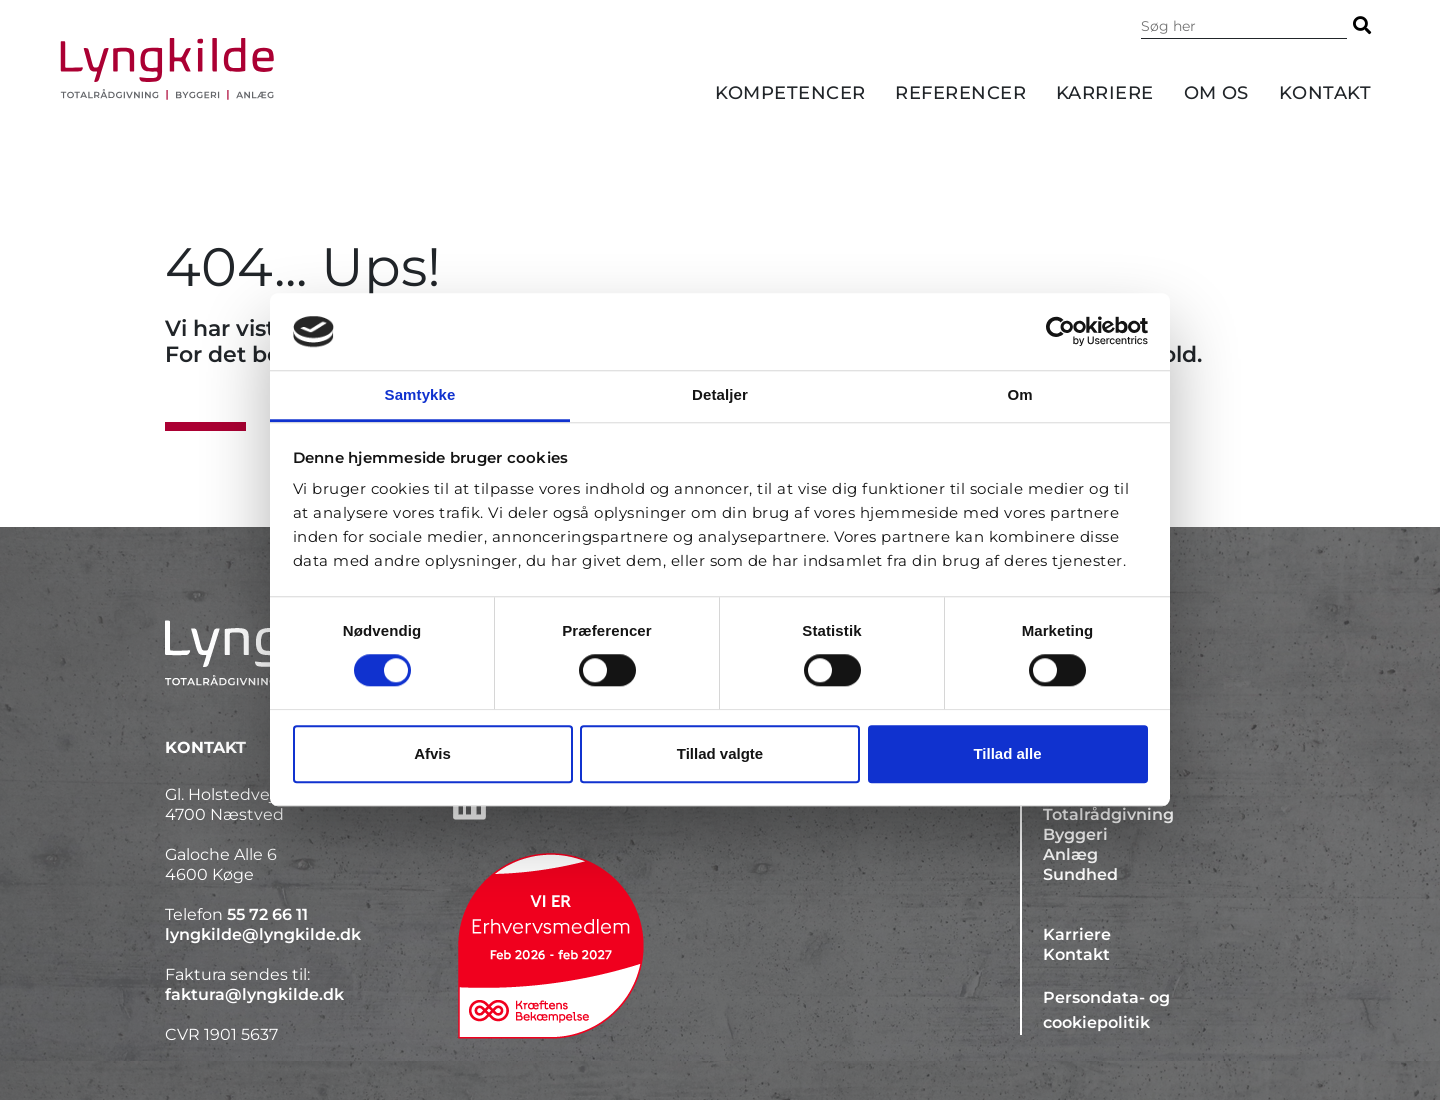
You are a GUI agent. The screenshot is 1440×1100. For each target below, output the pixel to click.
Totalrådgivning (1108, 814)
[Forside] (167, 69)
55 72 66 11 (267, 914)
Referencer (960, 93)
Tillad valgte (720, 753)
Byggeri (1075, 834)
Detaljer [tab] (720, 394)
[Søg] (1362, 25)
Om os (1216, 93)
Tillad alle (1007, 753)
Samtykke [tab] (420, 394)
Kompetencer (790, 93)
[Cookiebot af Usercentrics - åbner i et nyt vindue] (1060, 332)
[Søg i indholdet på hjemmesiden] (1244, 26)
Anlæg (1070, 854)
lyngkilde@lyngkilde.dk (263, 934)
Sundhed (1080, 874)
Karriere (1105, 93)
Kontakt (1325, 93)
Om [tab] (1019, 394)
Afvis (432, 753)
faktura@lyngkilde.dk (254, 994)
